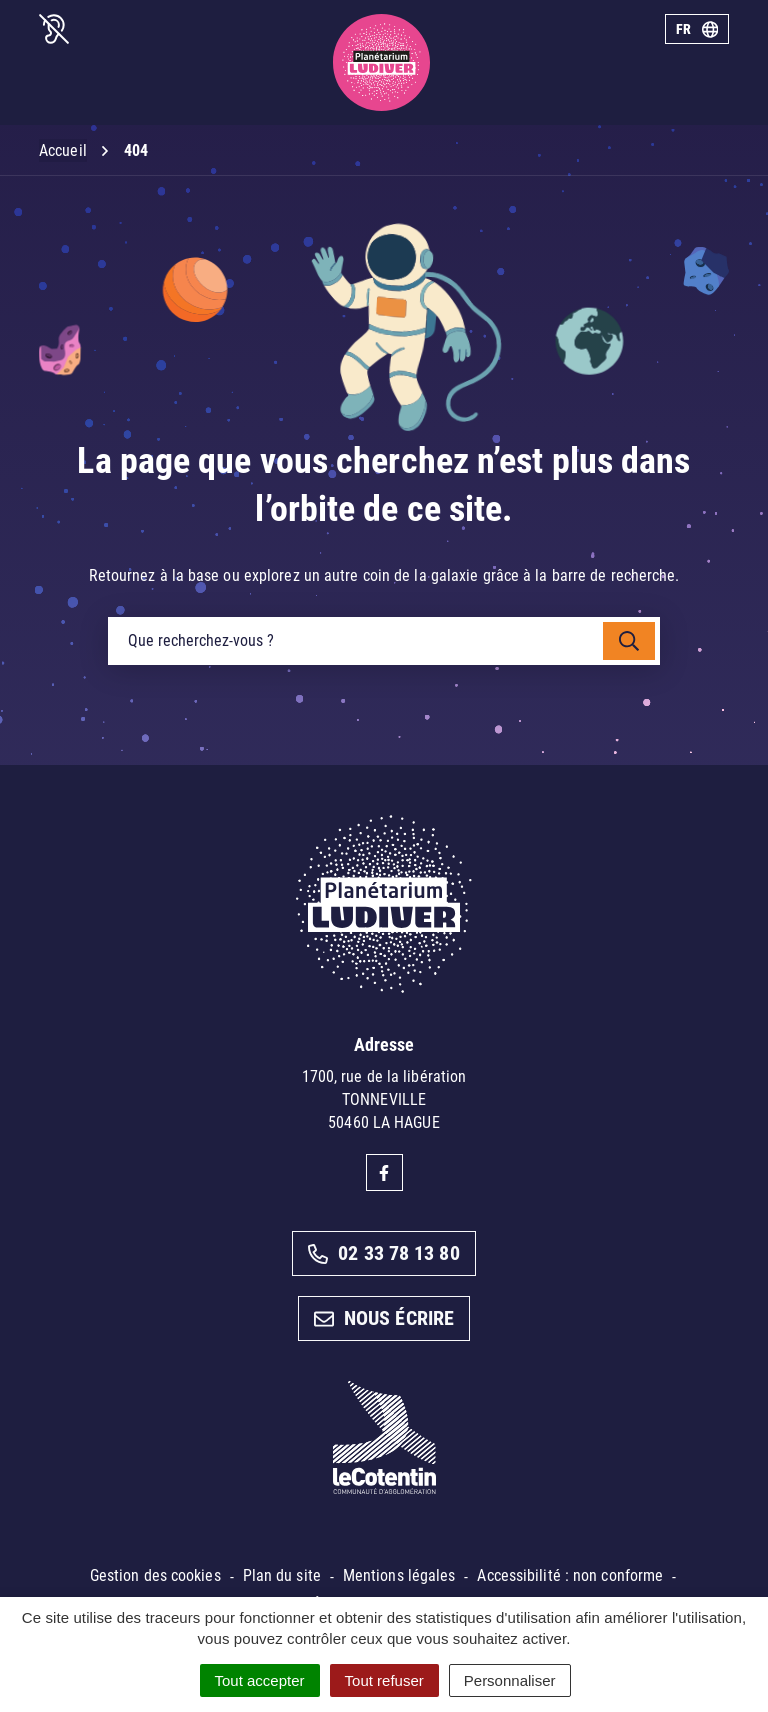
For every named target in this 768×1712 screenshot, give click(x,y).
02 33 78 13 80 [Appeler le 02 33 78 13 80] (383, 1253)
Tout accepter (260, 1680)
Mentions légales (399, 1575)
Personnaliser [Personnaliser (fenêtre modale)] (510, 1680)
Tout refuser (384, 1680)
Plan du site (282, 1575)
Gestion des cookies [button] (155, 1575)
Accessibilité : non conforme (570, 1575)
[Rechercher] (629, 641)
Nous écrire (384, 1318)
